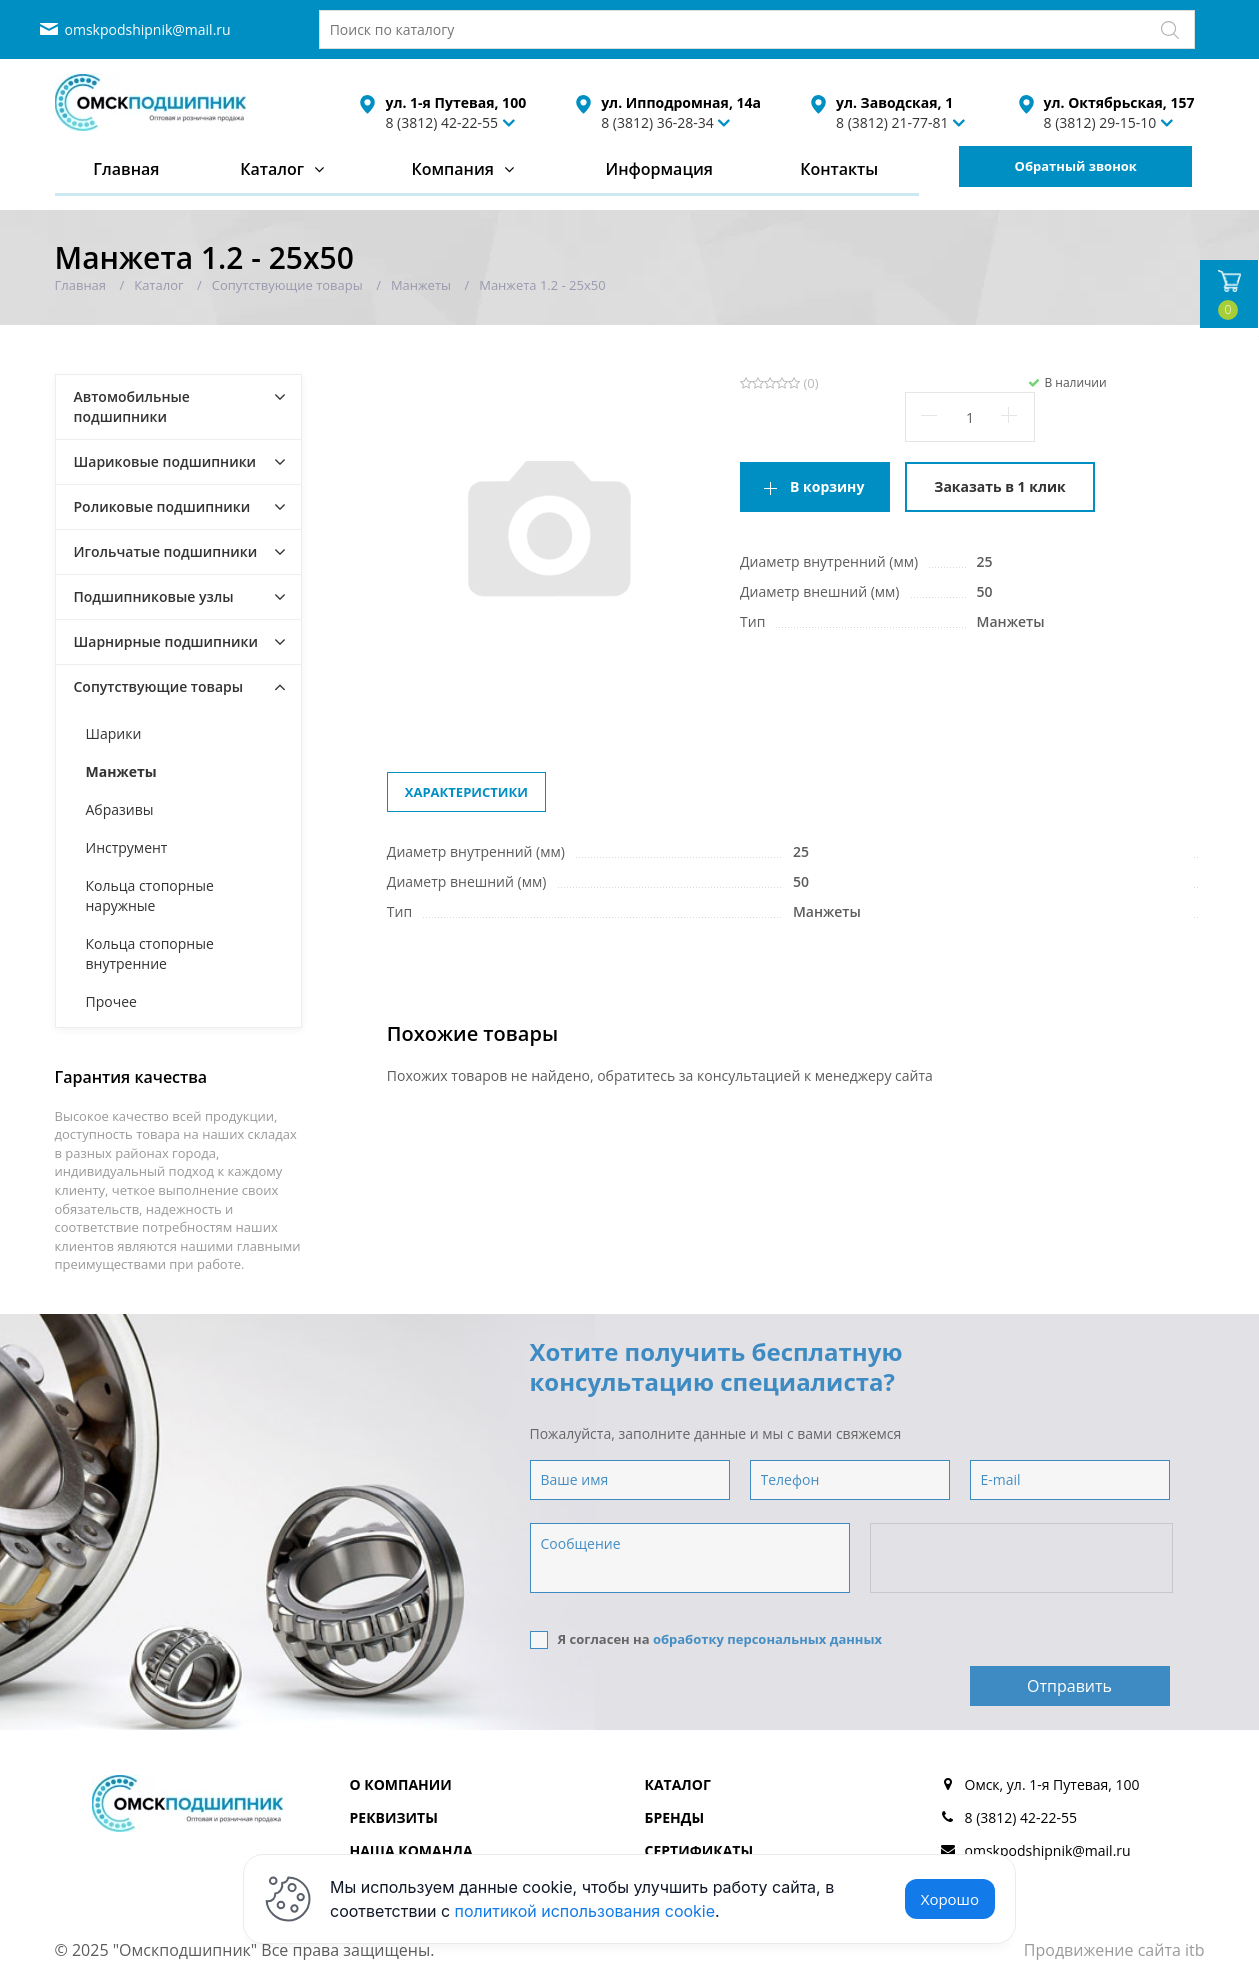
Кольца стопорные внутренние (150, 953)
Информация (658, 169)
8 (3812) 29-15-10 (1100, 122)
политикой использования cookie (585, 1911)
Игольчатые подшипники (166, 551)
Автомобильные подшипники (132, 406)
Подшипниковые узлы (154, 596)
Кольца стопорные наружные (150, 895)
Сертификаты (699, 1803)
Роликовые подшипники (162, 506)
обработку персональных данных (767, 1639)
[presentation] (1023, 1559)
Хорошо (950, 1899)
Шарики (114, 733)
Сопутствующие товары (159, 686)
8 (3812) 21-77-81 (892, 122)
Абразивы (120, 809)
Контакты (839, 169)
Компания (452, 169)
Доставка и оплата (427, 1836)
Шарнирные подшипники (166, 641)
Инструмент (127, 847)
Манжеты (121, 771)
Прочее (111, 1001)
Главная (126, 169)
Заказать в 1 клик (999, 486)
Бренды (675, 1770)
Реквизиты (394, 1770)
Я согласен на (706, 1639)
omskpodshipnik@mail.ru (148, 29)
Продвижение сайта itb (1114, 1903)
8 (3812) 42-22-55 (441, 122)
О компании (401, 1737)
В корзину (827, 486)
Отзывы (676, 1836)
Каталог (272, 169)
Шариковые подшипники (165, 461)
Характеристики (466, 792)
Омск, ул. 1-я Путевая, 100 (1052, 1737)
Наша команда (411, 1803)
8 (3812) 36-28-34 (657, 122)
